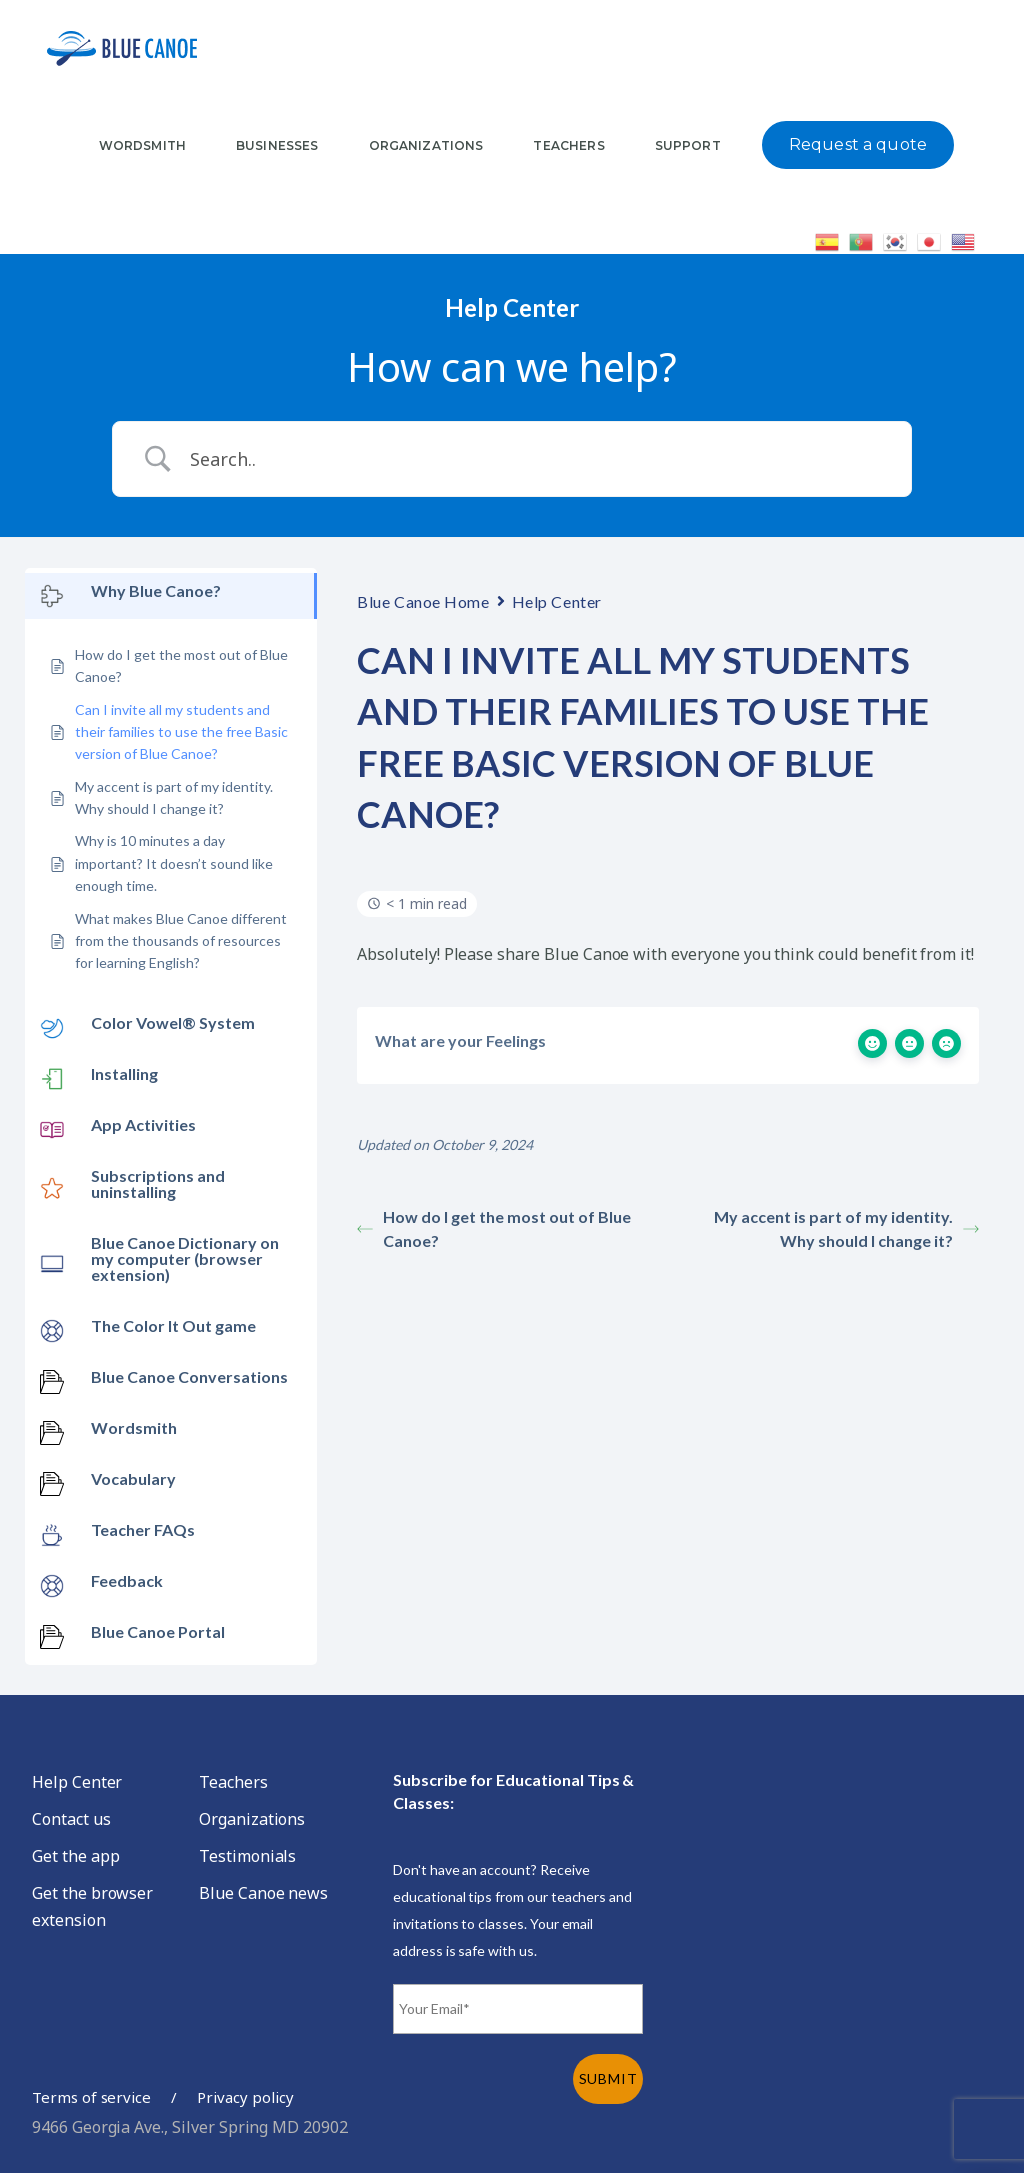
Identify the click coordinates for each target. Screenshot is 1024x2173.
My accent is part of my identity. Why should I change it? (846, 1228)
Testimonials (247, 1856)
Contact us (71, 1819)
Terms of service (91, 2097)
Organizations (252, 1819)
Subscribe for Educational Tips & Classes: (513, 1791)
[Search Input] (537, 459)
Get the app (75, 1856)
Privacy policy (245, 2097)
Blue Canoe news (263, 1893)
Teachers (233, 1782)
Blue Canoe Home (423, 601)
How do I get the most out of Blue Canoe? (494, 1228)
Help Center (557, 601)
